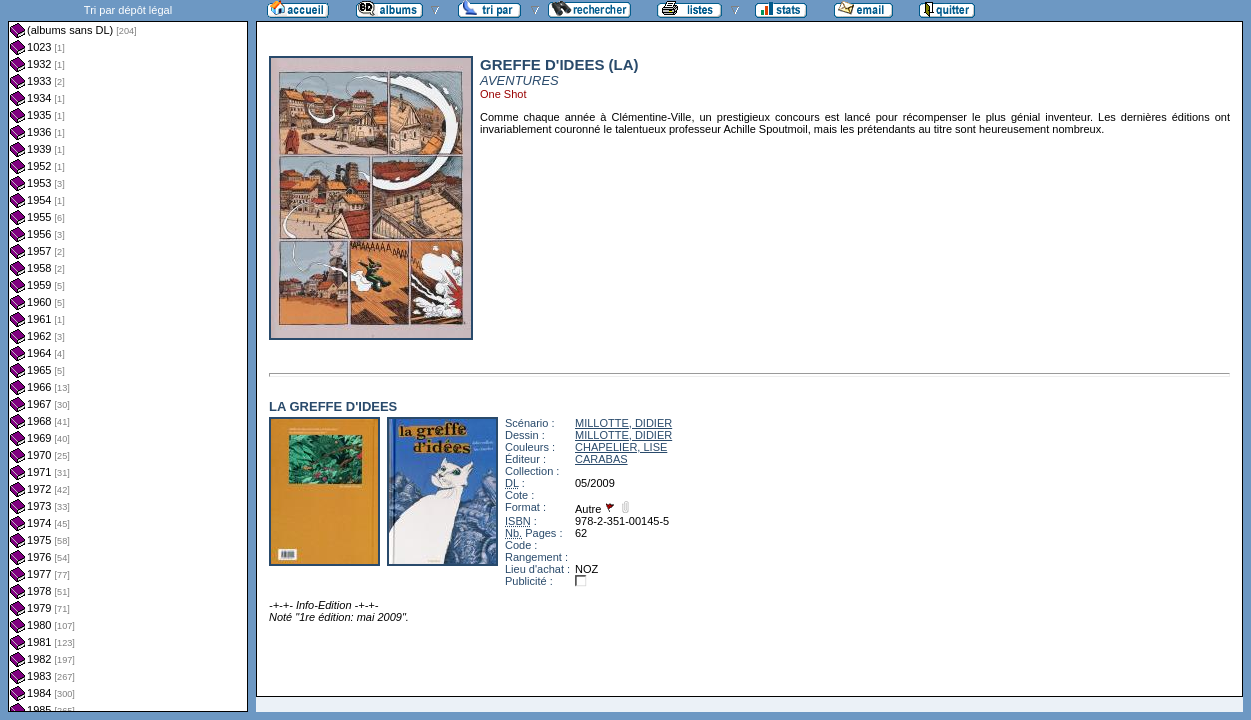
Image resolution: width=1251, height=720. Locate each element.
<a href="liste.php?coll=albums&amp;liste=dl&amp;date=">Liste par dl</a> (128, 356)
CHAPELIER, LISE (621, 447)
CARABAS (601, 459)
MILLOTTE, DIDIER (623, 423)
